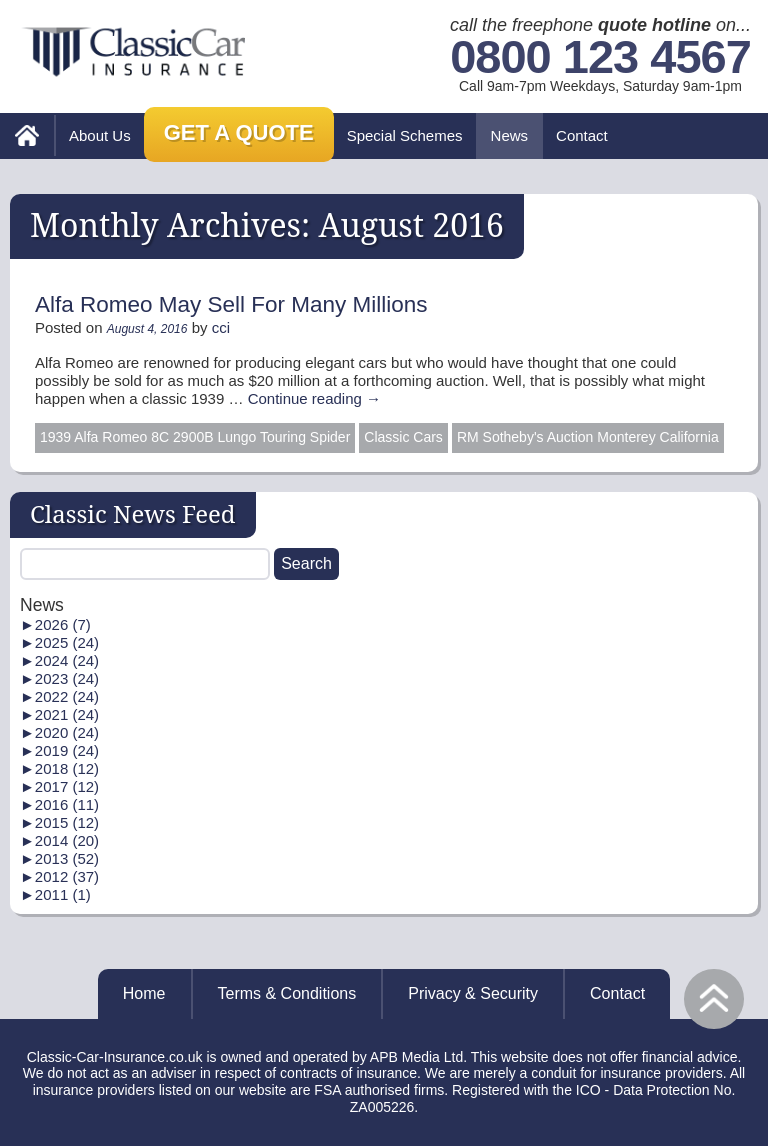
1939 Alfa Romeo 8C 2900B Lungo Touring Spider (195, 437)
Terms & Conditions (287, 993)
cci (221, 327)
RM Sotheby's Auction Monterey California (588, 437)
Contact (582, 135)
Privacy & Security (473, 993)
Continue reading (314, 398)
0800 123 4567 (600, 57)
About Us (100, 135)
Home (144, 993)
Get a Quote (239, 132)
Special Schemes (405, 135)
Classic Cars (403, 437)
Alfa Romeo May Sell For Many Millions (231, 304)
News (510, 135)
